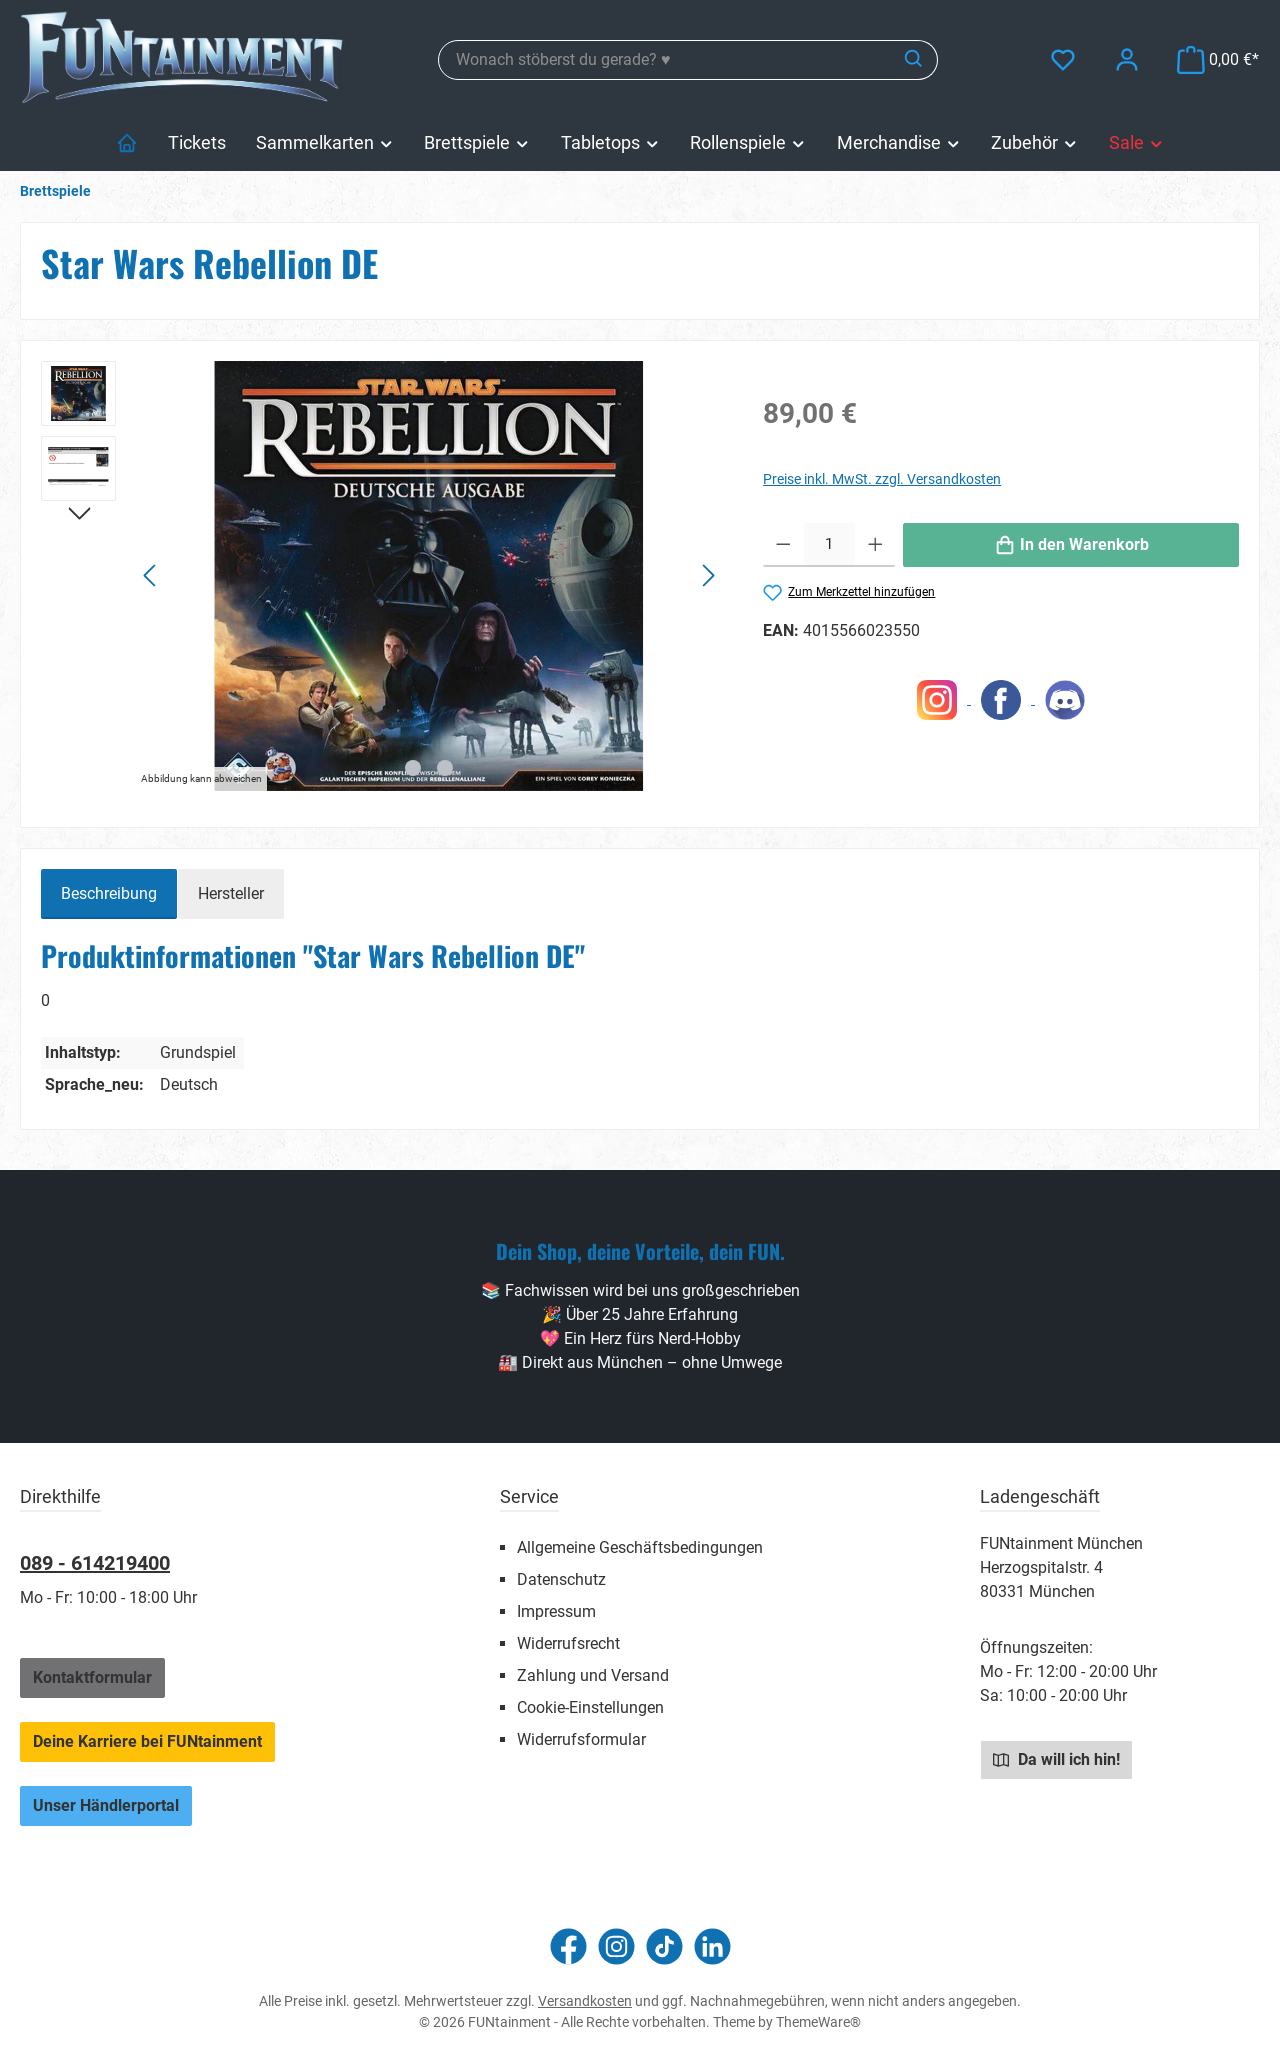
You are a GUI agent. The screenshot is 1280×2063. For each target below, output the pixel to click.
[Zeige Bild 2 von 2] (445, 768)
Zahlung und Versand (593, 1675)
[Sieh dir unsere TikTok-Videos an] (664, 1946)
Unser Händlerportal (106, 1805)
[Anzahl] (829, 545)
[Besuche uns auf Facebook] (568, 1946)
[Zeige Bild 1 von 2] (413, 768)
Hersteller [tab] (231, 893)
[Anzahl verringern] (783, 545)
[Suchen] (914, 60)
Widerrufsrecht (568, 1643)
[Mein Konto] (1127, 59)
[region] (382, 576)
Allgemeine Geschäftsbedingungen (640, 1547)
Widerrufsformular (581, 1739)
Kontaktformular (92, 1677)
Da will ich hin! (1056, 1759)
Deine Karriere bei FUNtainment (147, 1741)
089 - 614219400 (95, 1563)
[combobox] (665, 60)
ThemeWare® (818, 2022)
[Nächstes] (708, 575)
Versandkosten (585, 2001)
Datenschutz (561, 1579)
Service (529, 1496)
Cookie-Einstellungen (590, 1707)
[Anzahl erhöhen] (875, 545)
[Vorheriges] (151, 575)
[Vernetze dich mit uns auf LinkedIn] (712, 1946)
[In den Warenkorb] (1071, 545)
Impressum (556, 1611)
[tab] (109, 894)
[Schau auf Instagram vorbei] (616, 1946)
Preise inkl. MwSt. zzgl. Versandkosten (882, 479)
